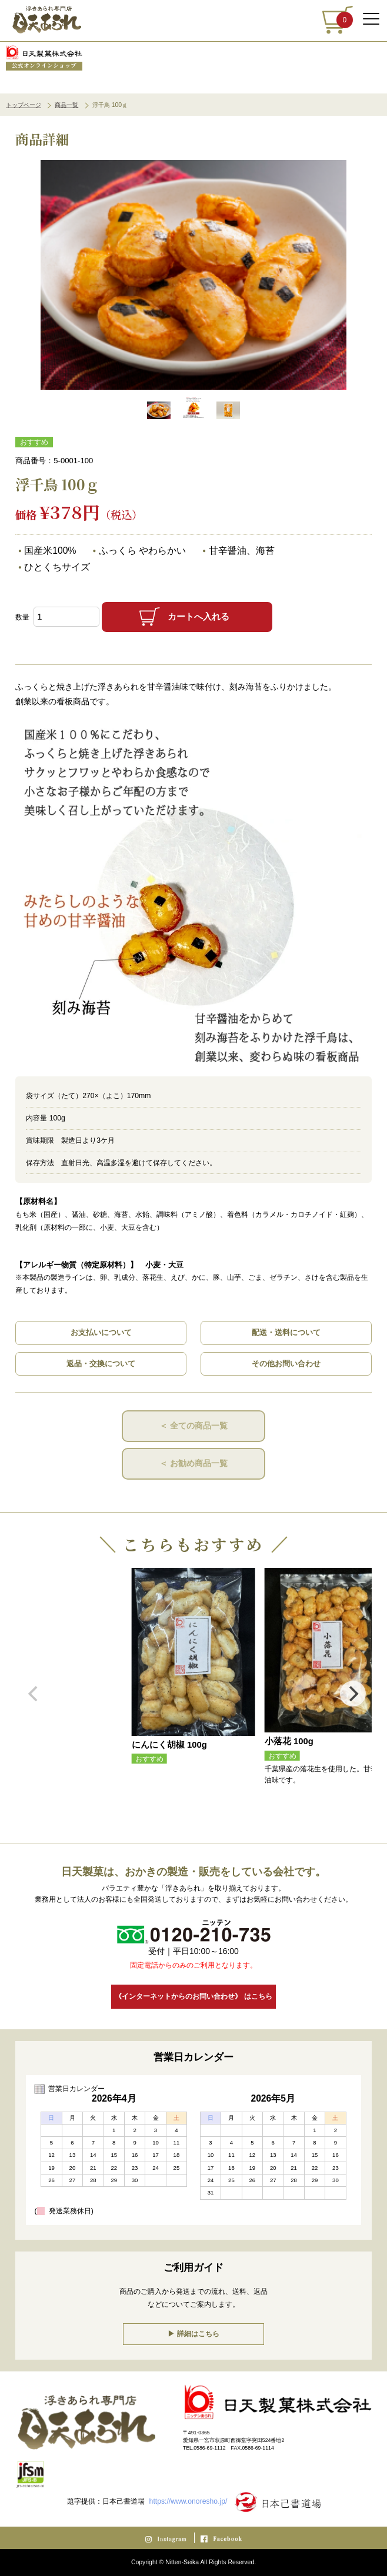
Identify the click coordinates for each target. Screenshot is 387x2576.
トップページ (23, 105)
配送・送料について (286, 1332)
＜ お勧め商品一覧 (193, 1463)
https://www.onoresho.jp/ (188, 2501)
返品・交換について (100, 1363)
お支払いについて (101, 1332)
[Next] (353, 1696)
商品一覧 (66, 105)
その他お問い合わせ (286, 1363)
